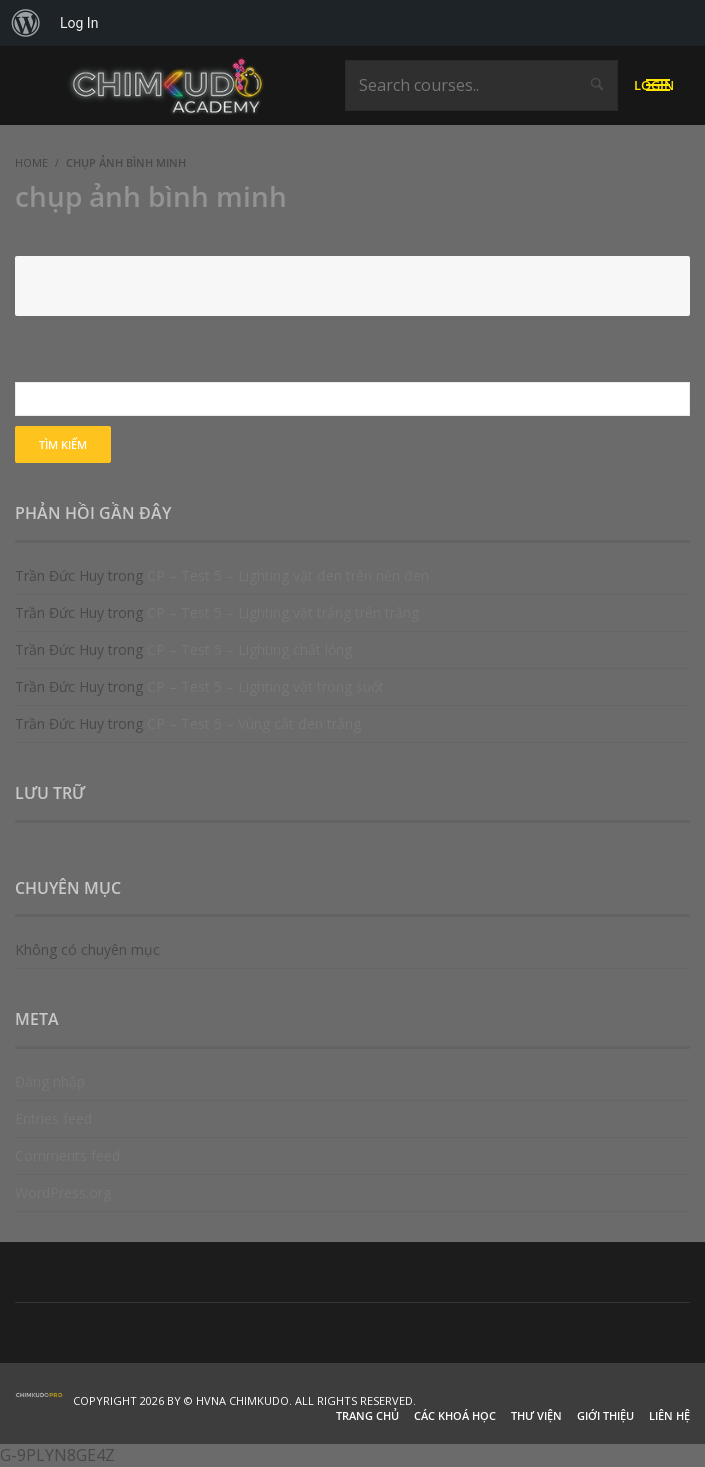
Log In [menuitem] (79, 23)
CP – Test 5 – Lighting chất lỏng (249, 649)
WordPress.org (63, 1192)
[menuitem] (26, 23)
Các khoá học (455, 1415)
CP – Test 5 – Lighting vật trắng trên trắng (283, 612)
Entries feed (53, 1118)
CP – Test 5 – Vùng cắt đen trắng (254, 723)
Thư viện (536, 1415)
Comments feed (67, 1155)
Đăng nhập (50, 1081)
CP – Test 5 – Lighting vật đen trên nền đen (288, 575)
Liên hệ (669, 1415)
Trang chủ (367, 1415)
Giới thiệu (605, 1415)
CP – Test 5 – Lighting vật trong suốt (265, 686)
